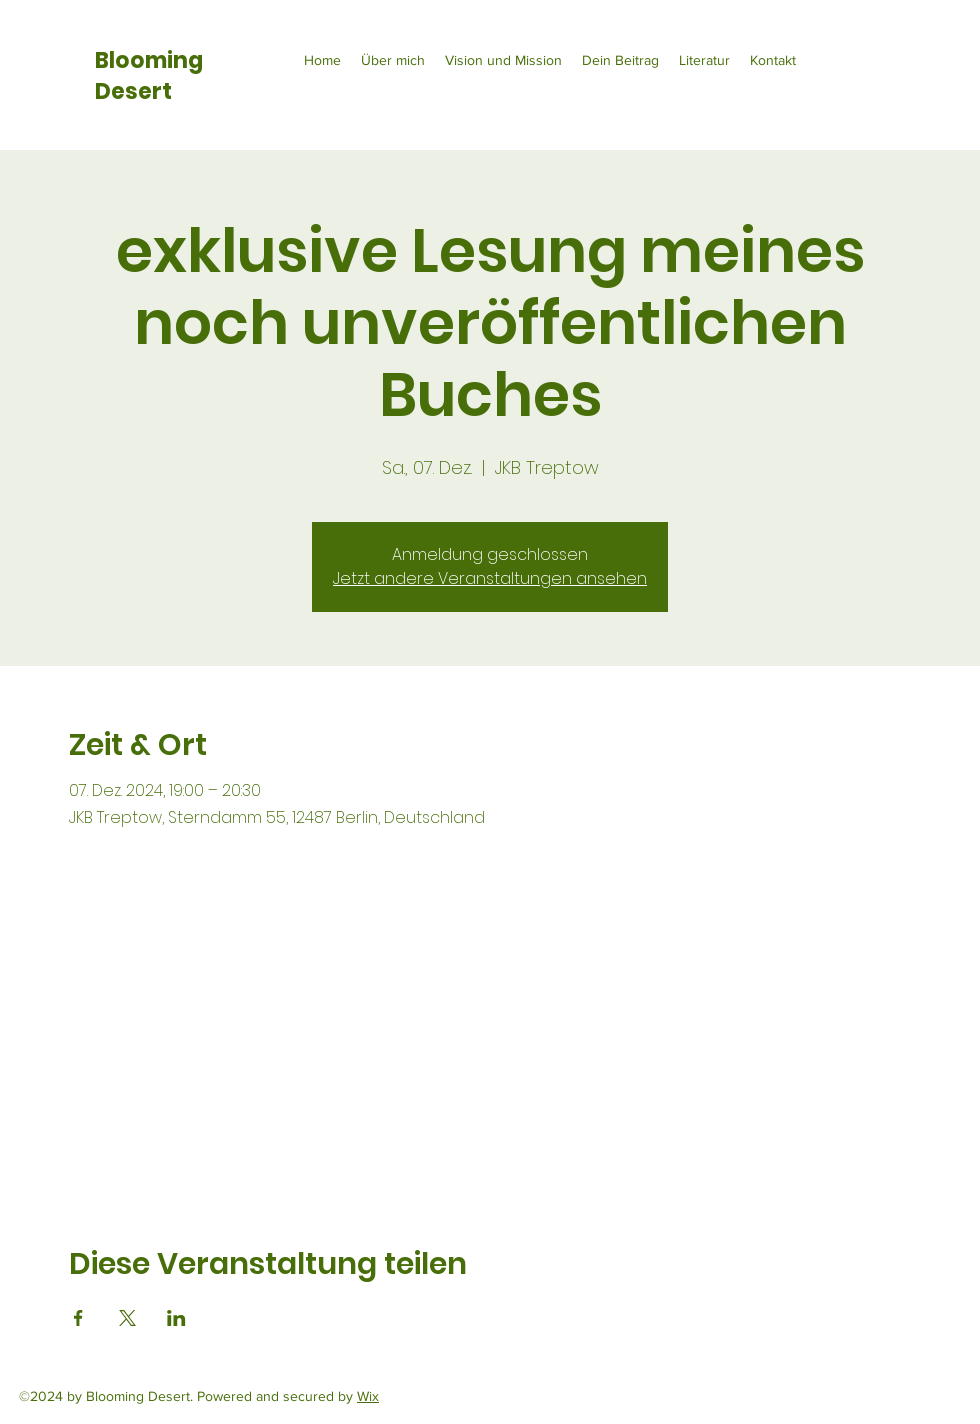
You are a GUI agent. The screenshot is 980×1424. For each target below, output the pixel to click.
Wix (368, 1396)
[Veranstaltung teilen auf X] (127, 1318)
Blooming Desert (149, 76)
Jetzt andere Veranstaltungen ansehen (490, 578)
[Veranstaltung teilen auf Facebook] (78, 1318)
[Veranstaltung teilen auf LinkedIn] (176, 1318)
